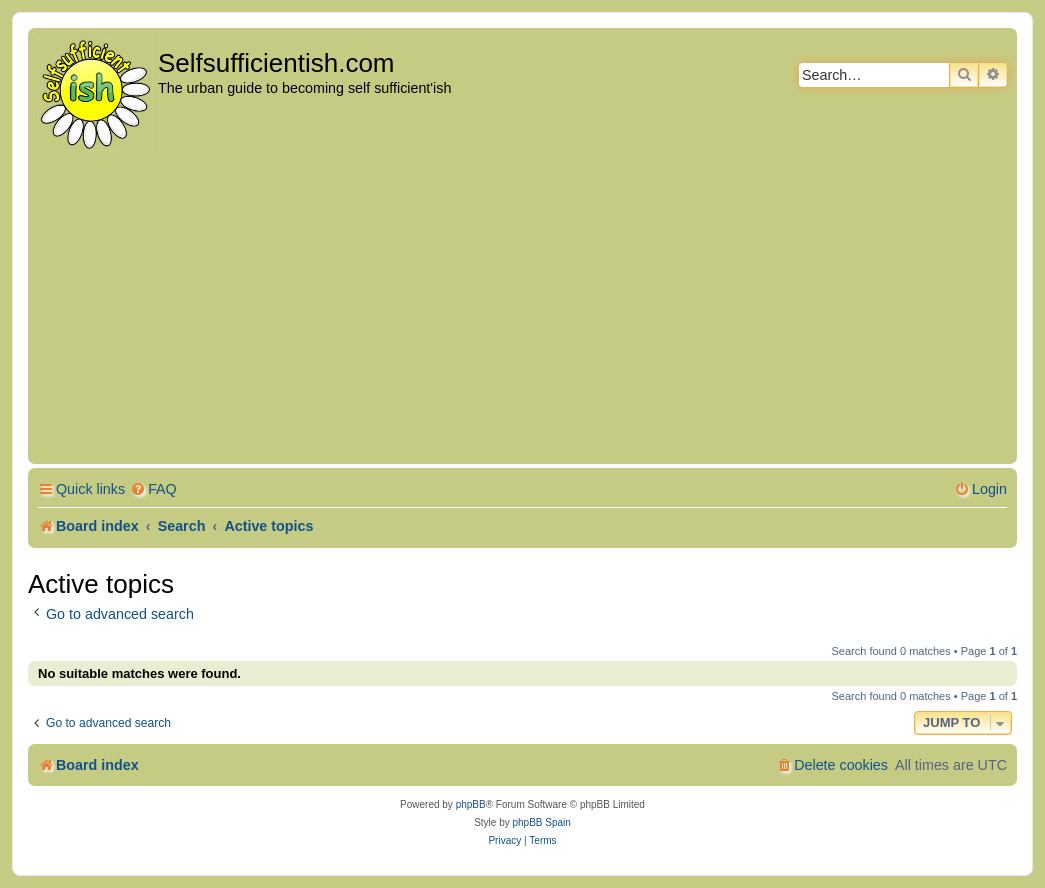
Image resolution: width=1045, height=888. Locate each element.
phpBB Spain (541, 822)
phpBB (471, 804)
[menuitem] (153, 489)
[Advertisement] (522, 309)
